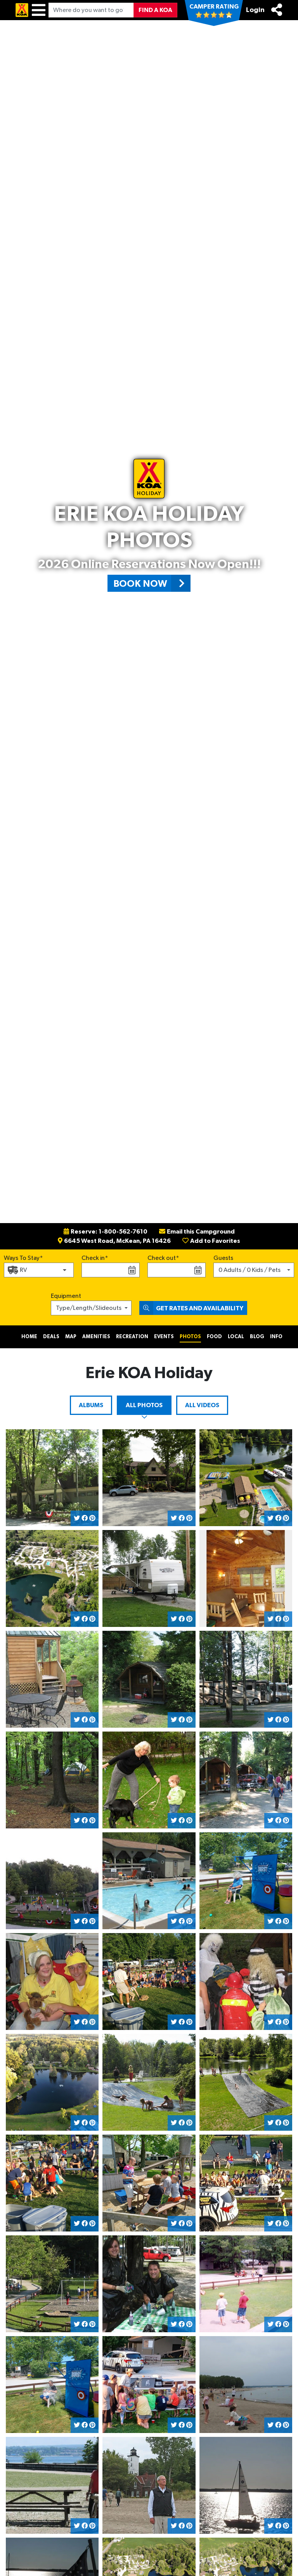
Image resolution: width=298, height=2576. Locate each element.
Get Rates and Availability (191, 1308)
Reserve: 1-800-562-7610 (105, 1232)
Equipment (66, 1296)
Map (70, 1336)
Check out (161, 1258)
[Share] (276, 9)
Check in (93, 1258)
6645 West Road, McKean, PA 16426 (114, 1241)
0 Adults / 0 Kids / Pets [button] (249, 1270)
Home (29, 1336)
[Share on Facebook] (84, 1518)
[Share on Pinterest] (92, 1518)
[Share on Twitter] (77, 1518)
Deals (51, 1336)
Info (276, 1336)
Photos (190, 1336)
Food (214, 1336)
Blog (257, 1336)
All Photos (144, 1405)
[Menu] (38, 10)
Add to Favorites (211, 1241)
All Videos (202, 1405)
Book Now (152, 583)
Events (164, 1336)
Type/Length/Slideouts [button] (88, 1308)
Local (236, 1336)
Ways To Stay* (23, 1257)
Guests (223, 1258)
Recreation (132, 1336)
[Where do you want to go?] (91, 10)
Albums (91, 1405)
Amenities (96, 1336)
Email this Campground (197, 1232)
